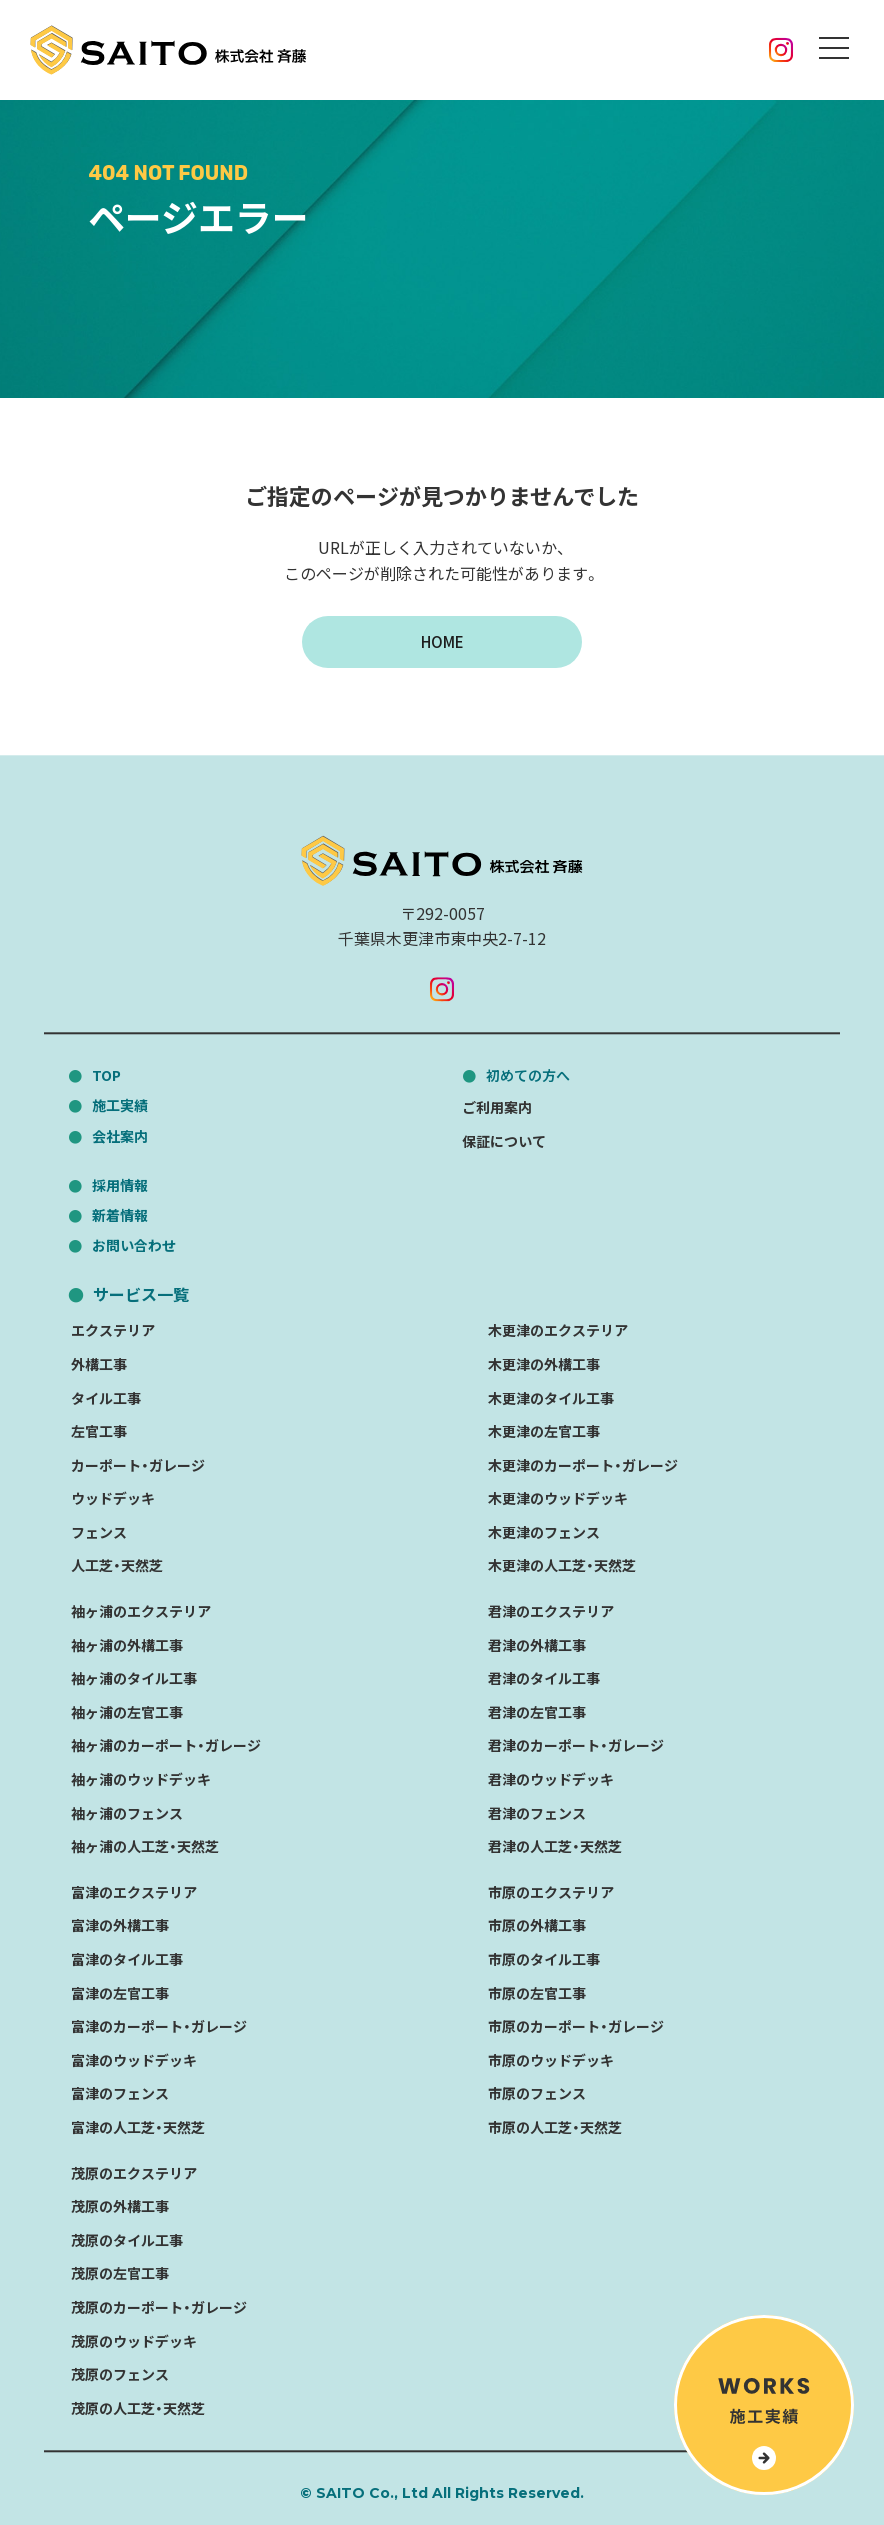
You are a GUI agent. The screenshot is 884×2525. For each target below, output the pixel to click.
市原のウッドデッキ (551, 2060)
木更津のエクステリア (558, 1331)
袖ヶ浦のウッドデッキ (141, 1779)
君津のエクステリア (551, 1611)
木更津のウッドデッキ (558, 1499)
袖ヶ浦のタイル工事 (134, 1679)
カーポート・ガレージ (138, 1465)
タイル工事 (106, 1398)
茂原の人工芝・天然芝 (138, 2408)
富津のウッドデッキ (134, 2060)
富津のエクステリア (134, 1892)
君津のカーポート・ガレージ (576, 1746)
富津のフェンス (120, 2094)
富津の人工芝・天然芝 (138, 2127)
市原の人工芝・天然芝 (555, 2127)
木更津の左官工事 (544, 1431)
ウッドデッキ (113, 1499)
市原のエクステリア (551, 1892)
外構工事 (99, 1364)
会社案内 (120, 1136)
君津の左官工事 (537, 1712)
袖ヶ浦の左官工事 (127, 1712)
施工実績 (120, 1106)
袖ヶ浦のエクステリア (141, 1611)
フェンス (99, 1532)
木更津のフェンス (544, 1532)
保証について (504, 1141)
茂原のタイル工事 (127, 2240)
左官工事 (99, 1431)
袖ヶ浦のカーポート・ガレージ (166, 1746)
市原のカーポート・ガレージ (576, 2026)
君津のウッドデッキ (551, 1779)
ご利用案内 (497, 1108)
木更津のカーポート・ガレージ (583, 1465)
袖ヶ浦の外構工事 (127, 1645)
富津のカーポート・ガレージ (159, 2026)
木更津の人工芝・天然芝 (562, 1566)
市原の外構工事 (537, 1926)
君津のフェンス (537, 1813)
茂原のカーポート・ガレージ (159, 2307)
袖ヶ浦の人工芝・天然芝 (145, 1847)
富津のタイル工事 (127, 1959)
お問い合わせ (134, 1246)
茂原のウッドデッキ (134, 2341)
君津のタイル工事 (544, 1679)
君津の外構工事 (537, 1645)
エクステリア (113, 1331)
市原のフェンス (537, 2094)
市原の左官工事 (537, 1993)
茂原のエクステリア (134, 2173)
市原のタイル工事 (544, 1959)
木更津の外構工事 (544, 1364)
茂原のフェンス (120, 2374)
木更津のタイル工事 (551, 1398)
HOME (442, 641)
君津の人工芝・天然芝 (555, 1847)
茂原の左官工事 (120, 2274)
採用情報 (120, 1185)
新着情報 (120, 1215)
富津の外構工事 (120, 1926)
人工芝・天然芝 (117, 1566)
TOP (106, 1075)
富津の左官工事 (120, 1993)
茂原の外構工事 (120, 2206)
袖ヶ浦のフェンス (127, 1813)
